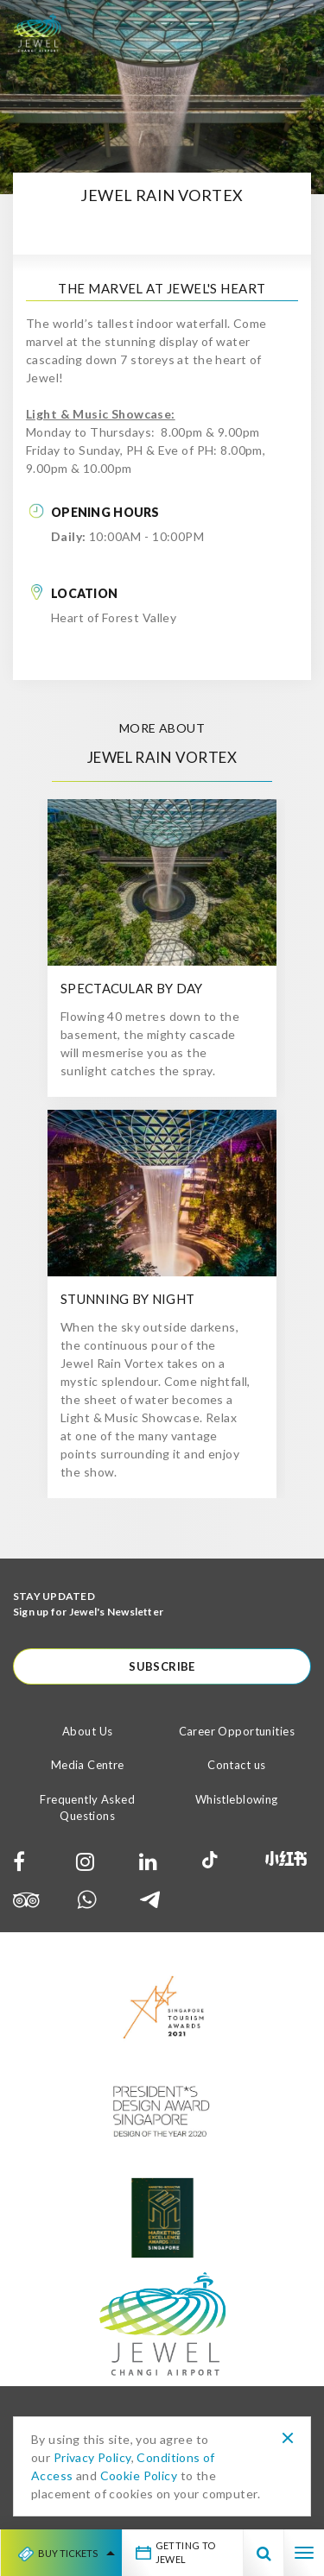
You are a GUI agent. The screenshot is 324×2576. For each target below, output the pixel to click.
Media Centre (87, 1765)
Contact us (236, 1765)
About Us (87, 1731)
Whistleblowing (236, 1799)
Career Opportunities (237, 1731)
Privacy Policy (92, 2457)
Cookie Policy (138, 2475)
